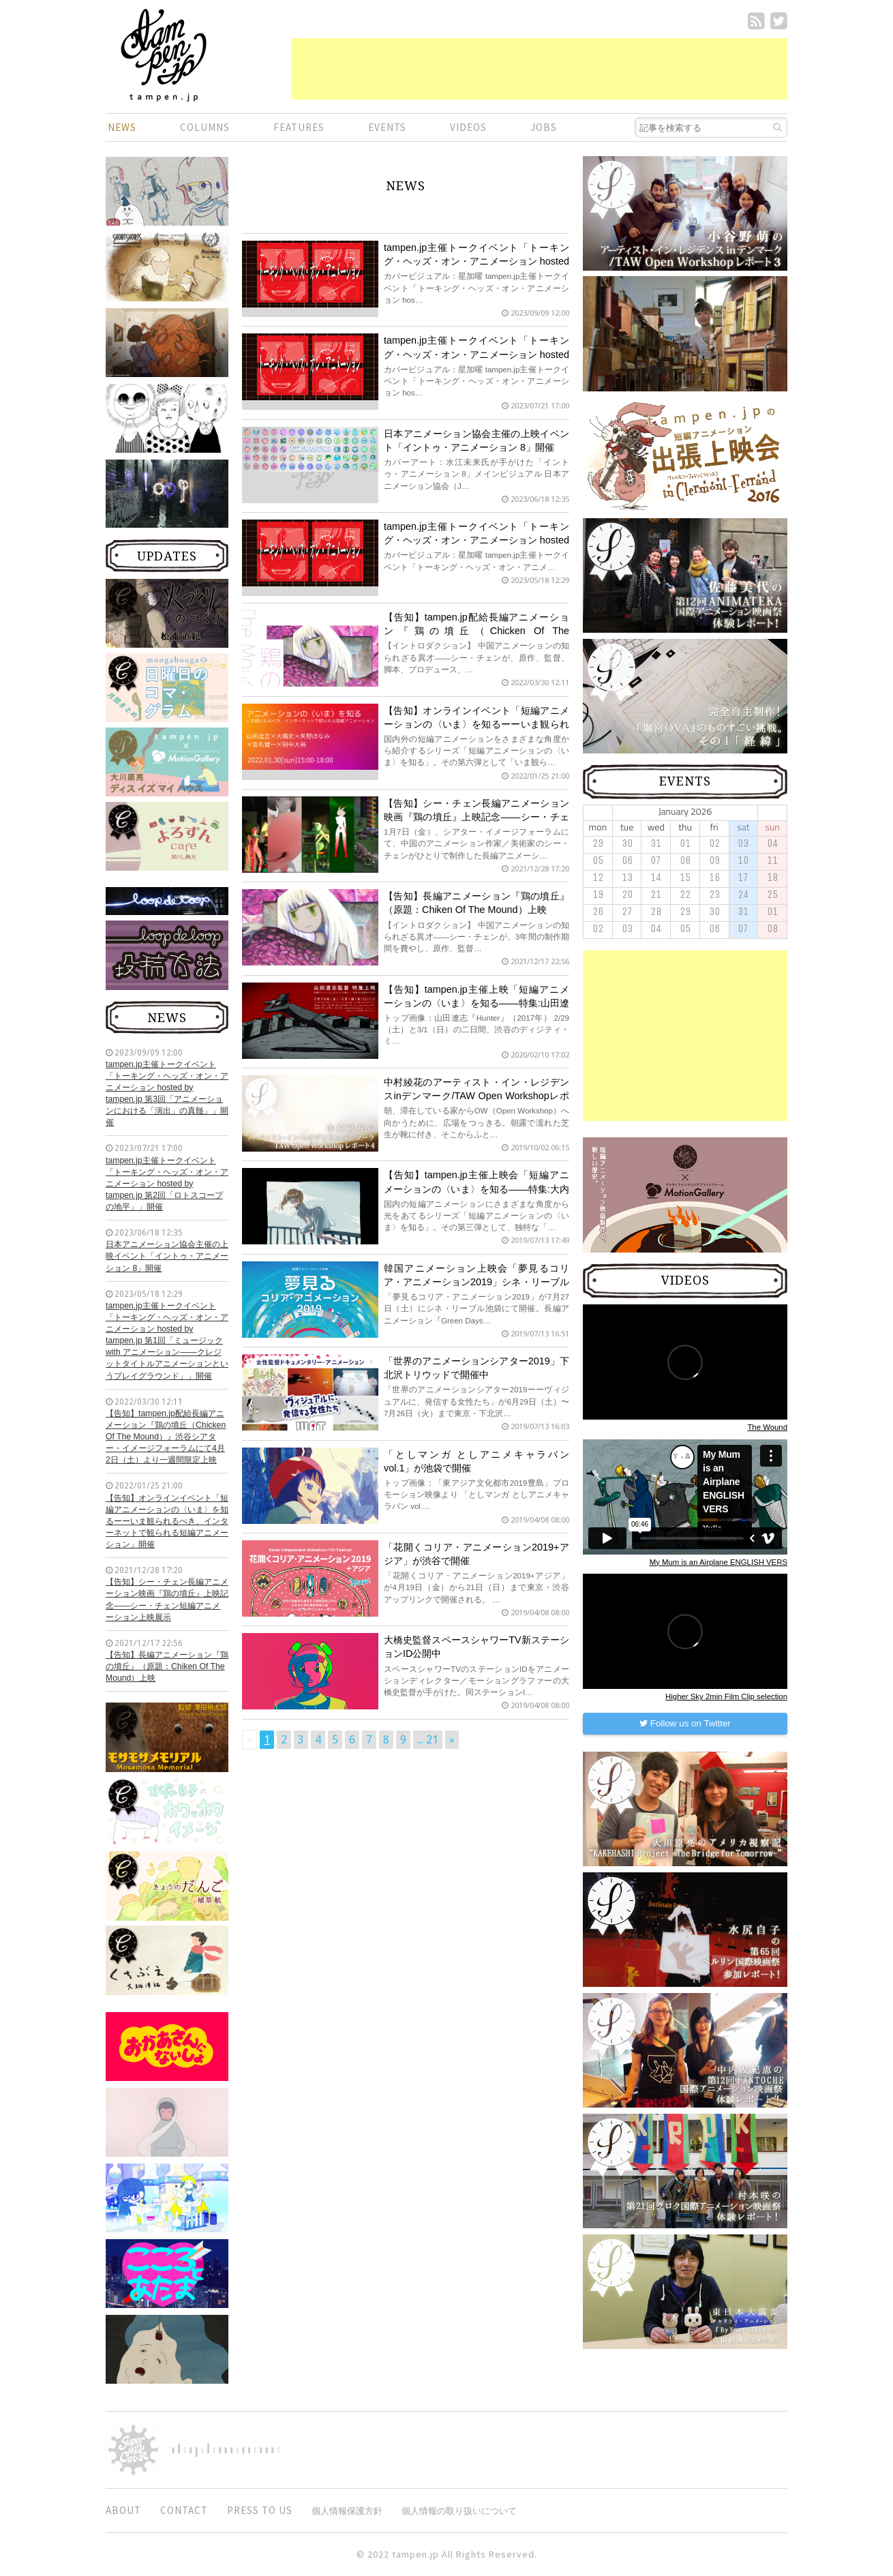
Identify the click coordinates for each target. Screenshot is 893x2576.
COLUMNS (205, 127)
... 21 (427, 1739)
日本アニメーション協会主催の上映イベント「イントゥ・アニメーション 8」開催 (167, 1256)
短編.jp (163, 55)
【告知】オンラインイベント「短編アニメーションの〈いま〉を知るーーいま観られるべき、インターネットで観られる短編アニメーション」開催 (167, 1521)
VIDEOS (468, 127)
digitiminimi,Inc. (225, 2450)
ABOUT (123, 2510)
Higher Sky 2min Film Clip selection (726, 1696)
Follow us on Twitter (685, 1723)
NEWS (122, 127)
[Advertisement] (539, 69)
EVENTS (387, 127)
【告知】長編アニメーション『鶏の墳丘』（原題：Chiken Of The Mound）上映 (167, 1666)
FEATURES (298, 127)
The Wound (767, 1427)
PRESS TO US (259, 2510)
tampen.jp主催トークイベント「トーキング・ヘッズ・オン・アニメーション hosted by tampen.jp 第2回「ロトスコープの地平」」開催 (167, 1184)
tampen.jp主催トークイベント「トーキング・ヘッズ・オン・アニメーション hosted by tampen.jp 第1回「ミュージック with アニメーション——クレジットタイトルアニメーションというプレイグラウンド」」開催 (167, 1341)
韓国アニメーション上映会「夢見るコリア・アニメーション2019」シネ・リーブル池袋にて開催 (476, 1282)
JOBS (543, 127)
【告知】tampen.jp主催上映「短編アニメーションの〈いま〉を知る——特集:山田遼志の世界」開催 (476, 1003)
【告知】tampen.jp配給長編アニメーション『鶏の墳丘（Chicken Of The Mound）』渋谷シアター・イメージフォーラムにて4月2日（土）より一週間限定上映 (166, 1437)
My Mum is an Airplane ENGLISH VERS (718, 1562)
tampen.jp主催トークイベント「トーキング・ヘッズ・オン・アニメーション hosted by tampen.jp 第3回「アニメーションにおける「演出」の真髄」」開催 (167, 1094)
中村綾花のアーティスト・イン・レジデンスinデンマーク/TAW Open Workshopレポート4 (476, 1096)
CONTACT (184, 2510)
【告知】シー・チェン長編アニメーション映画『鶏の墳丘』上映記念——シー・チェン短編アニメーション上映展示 (167, 1599)
